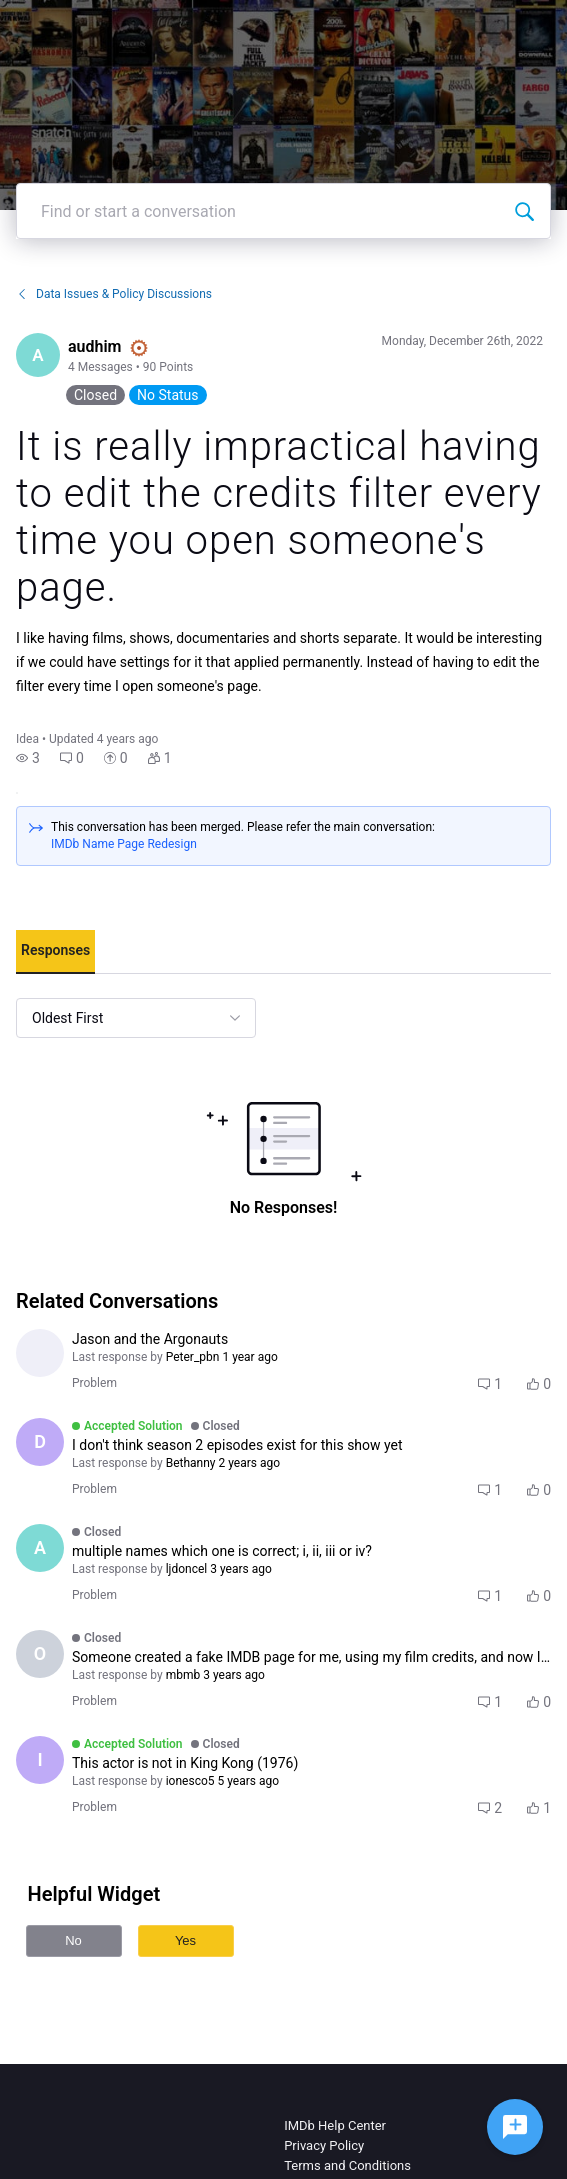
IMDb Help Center (335, 2125)
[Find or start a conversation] (524, 211)
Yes (185, 1940)
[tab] (55, 952)
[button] (28, 758)
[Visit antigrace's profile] (40, 1353)
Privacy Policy (324, 2145)
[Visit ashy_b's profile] (40, 1548)
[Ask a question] (515, 2127)
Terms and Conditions (347, 2165)
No (73, 1940)
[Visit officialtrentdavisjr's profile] (40, 1654)
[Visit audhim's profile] (38, 355)
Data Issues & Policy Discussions (114, 294)
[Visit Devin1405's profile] (40, 1442)
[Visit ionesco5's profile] (40, 1760)
